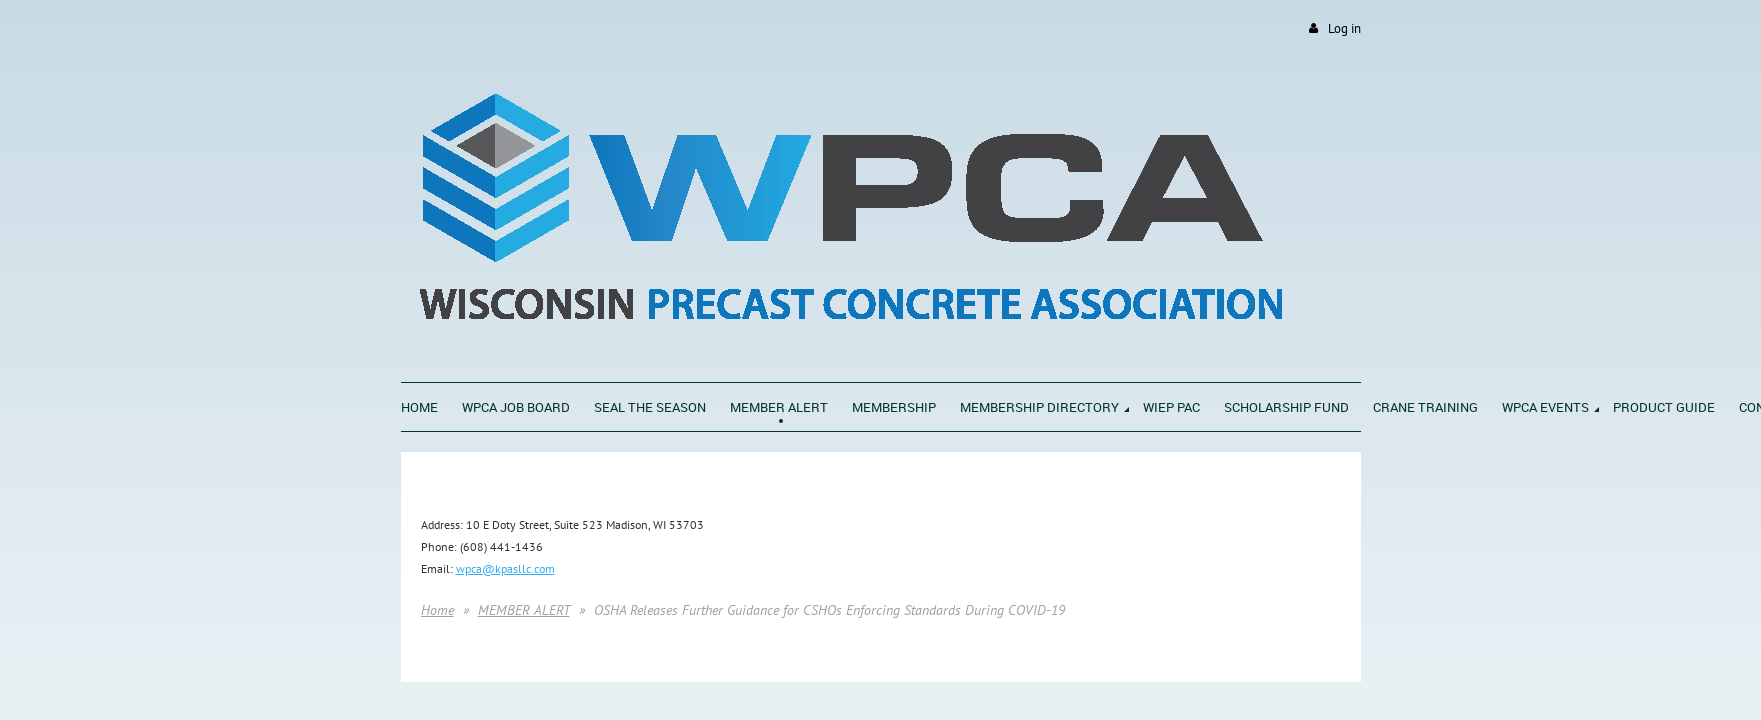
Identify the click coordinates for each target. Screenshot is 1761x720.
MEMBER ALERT (524, 610)
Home (437, 610)
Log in (1344, 28)
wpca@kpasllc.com (505, 568)
